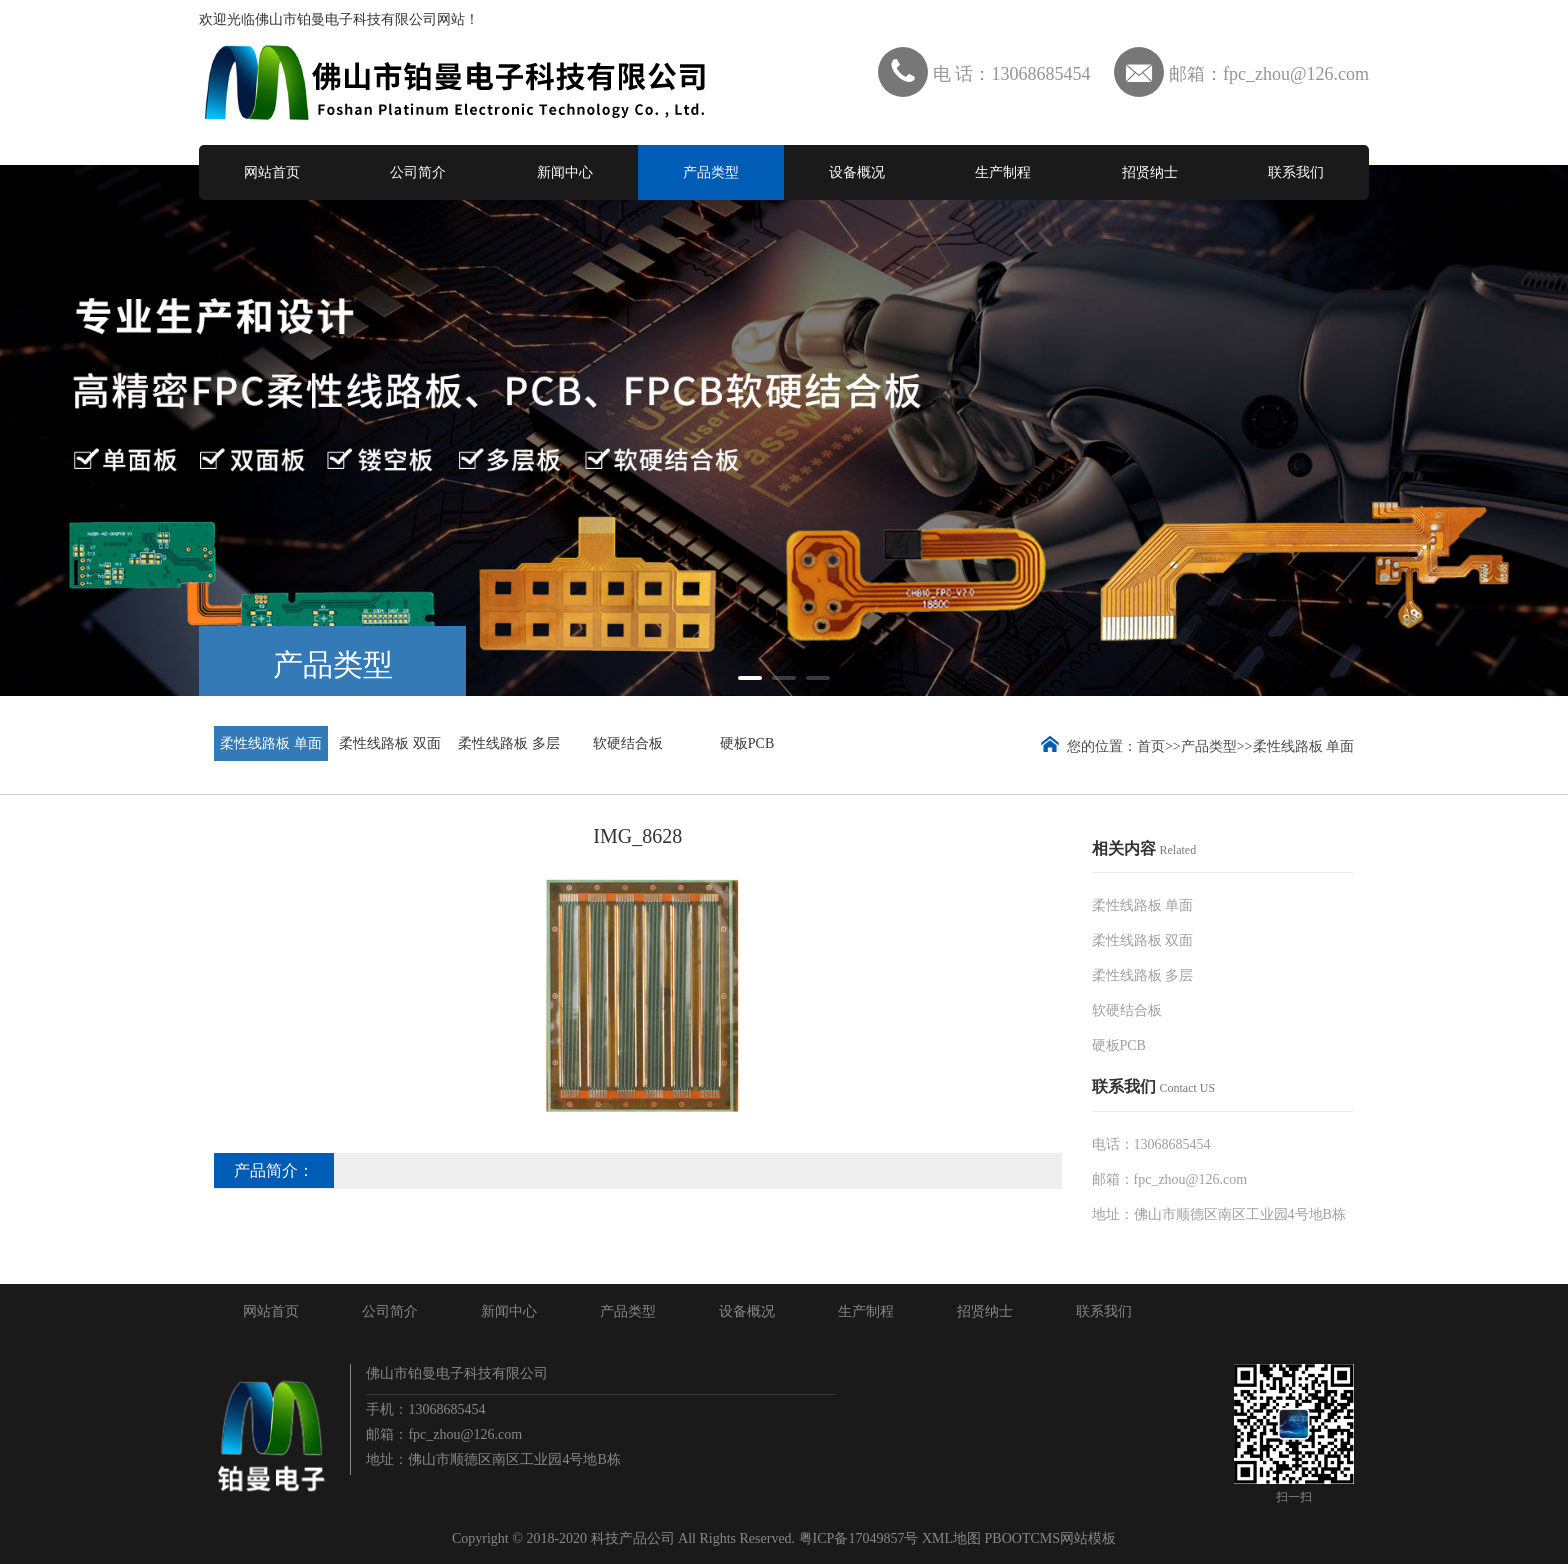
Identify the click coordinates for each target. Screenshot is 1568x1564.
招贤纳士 (1150, 172)
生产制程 (1003, 172)
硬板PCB (747, 743)
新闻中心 (565, 172)
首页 (1151, 746)
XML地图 (951, 1538)
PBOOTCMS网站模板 (1050, 1538)
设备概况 (857, 172)
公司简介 (418, 172)
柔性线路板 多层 (509, 743)
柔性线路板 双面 (390, 743)
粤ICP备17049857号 (859, 1538)
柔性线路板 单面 (271, 743)
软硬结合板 (628, 743)
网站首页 (272, 172)
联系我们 (1296, 172)
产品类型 (711, 172)
